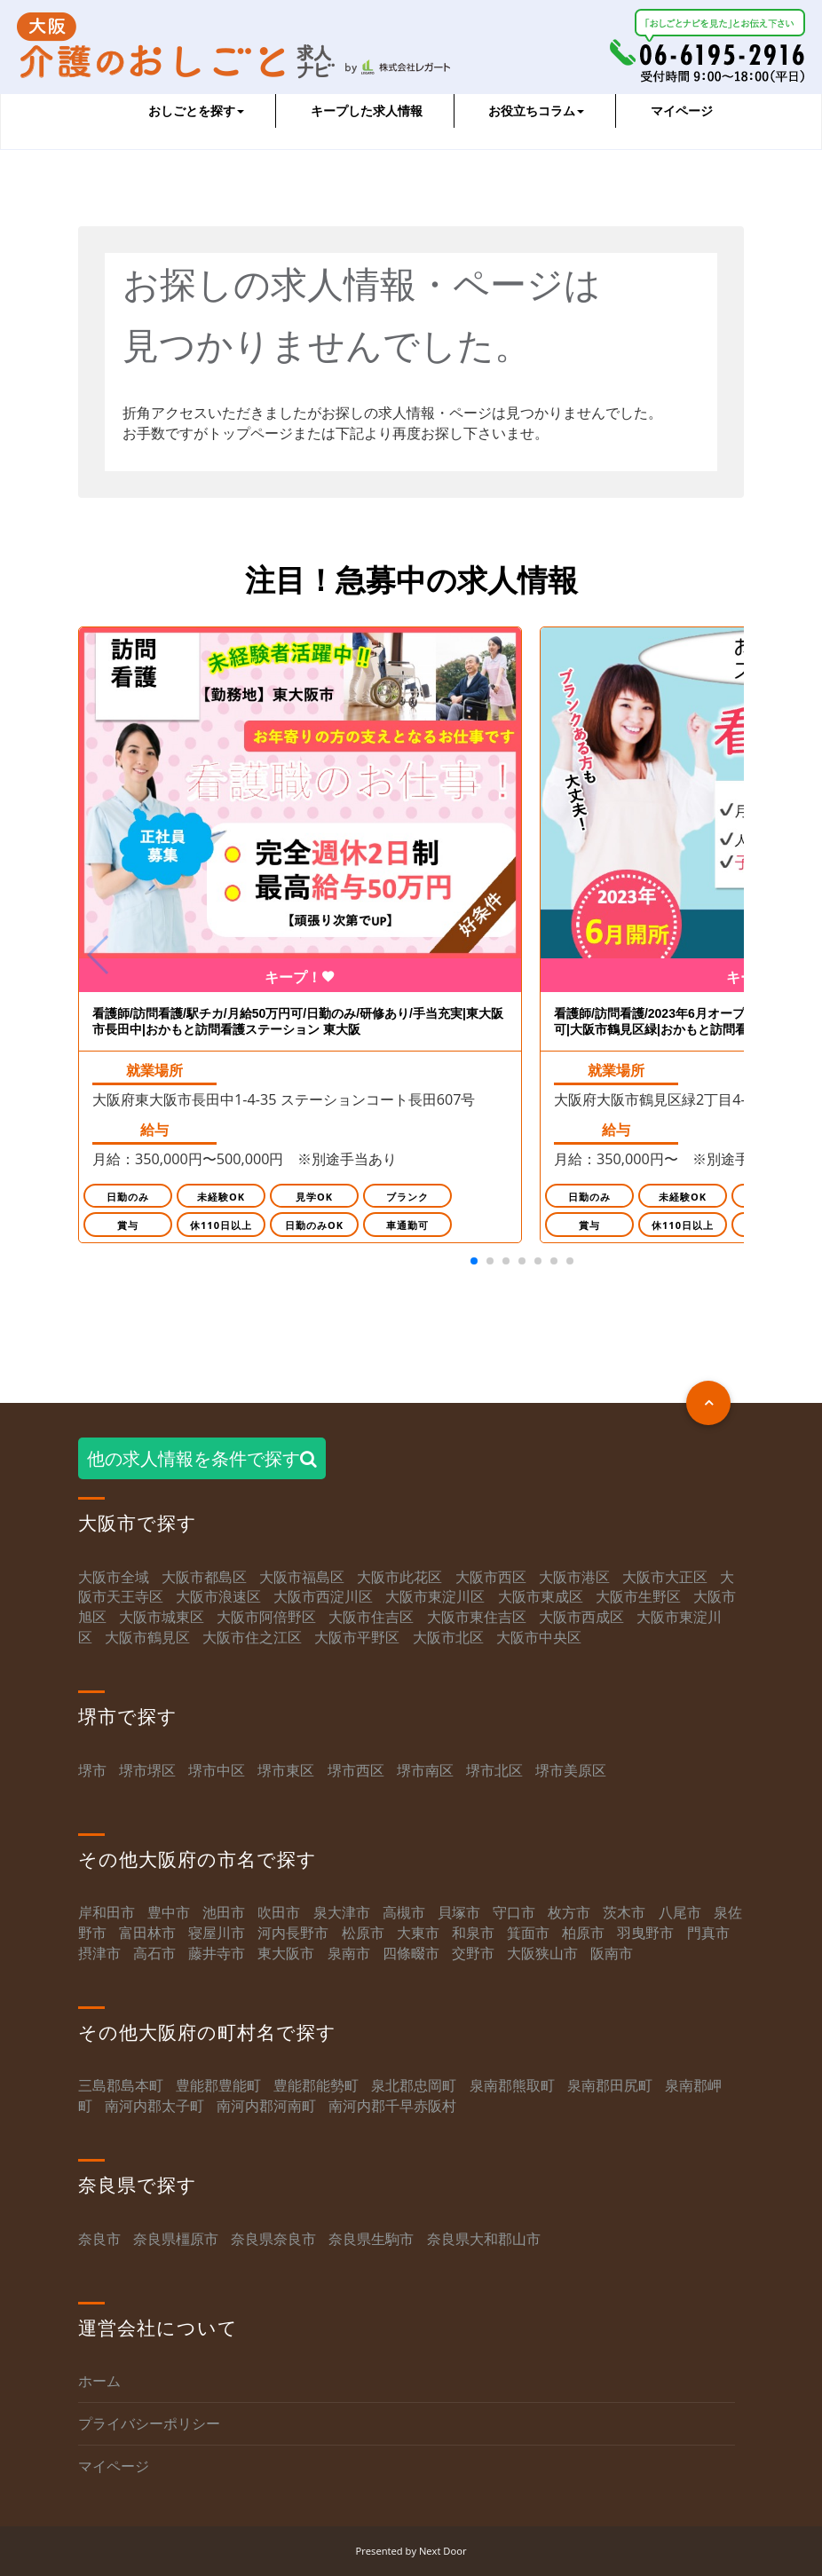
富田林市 (147, 1933)
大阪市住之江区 (253, 1638)
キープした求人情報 (367, 110)
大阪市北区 (448, 1638)
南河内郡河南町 (266, 2106)
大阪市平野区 (356, 1638)
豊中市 (168, 1913)
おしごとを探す (196, 110)
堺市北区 (494, 1770)
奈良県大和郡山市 (484, 2239)
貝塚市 (459, 1913)
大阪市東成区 (540, 1597)
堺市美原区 (570, 1770)
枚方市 (569, 1913)
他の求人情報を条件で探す (202, 1459)
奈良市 (99, 2239)
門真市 (708, 1933)
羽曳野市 (645, 1933)
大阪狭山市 (542, 1954)
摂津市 (99, 1954)
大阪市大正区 (664, 1577)
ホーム (99, 2381)
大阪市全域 (113, 1577)
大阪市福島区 (301, 1577)
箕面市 (528, 1933)
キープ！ (300, 978)
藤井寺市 (216, 1954)
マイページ (682, 110)
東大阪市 (285, 1954)
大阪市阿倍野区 (266, 1617)
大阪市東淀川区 (435, 1597)
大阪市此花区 (399, 1577)
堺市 (92, 1770)
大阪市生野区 (638, 1597)
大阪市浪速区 (218, 1597)
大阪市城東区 (161, 1617)
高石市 (154, 1954)
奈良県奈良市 (273, 2239)
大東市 (418, 1933)
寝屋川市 (216, 1933)
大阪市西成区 (581, 1617)
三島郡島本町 (120, 2086)
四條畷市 (411, 1954)
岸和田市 (106, 1913)
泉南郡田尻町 (609, 2086)
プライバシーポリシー (149, 2424)
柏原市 (583, 1933)
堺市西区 (356, 1770)
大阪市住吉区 (371, 1617)
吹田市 (278, 1913)
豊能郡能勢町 (316, 2086)
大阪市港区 (574, 1577)
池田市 (223, 1913)
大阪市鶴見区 (147, 1638)
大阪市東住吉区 (476, 1617)
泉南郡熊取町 (512, 2086)
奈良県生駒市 (371, 2239)
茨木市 (624, 1913)
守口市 (514, 1913)
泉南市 (349, 1954)
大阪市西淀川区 (323, 1597)
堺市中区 (216, 1770)
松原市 (363, 1933)
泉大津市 (341, 1913)
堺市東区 (285, 1770)
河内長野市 (292, 1933)
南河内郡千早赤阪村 (392, 2106)
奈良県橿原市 (175, 2239)
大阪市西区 (490, 1577)
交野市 (473, 1954)
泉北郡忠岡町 (413, 2086)
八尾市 (680, 1913)
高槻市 (404, 1913)
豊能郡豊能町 (218, 2086)
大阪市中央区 (538, 1638)
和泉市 (473, 1933)
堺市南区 (425, 1770)
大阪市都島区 (204, 1577)
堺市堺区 (147, 1770)
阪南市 (611, 1954)
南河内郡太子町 (154, 2106)
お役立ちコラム (536, 110)
